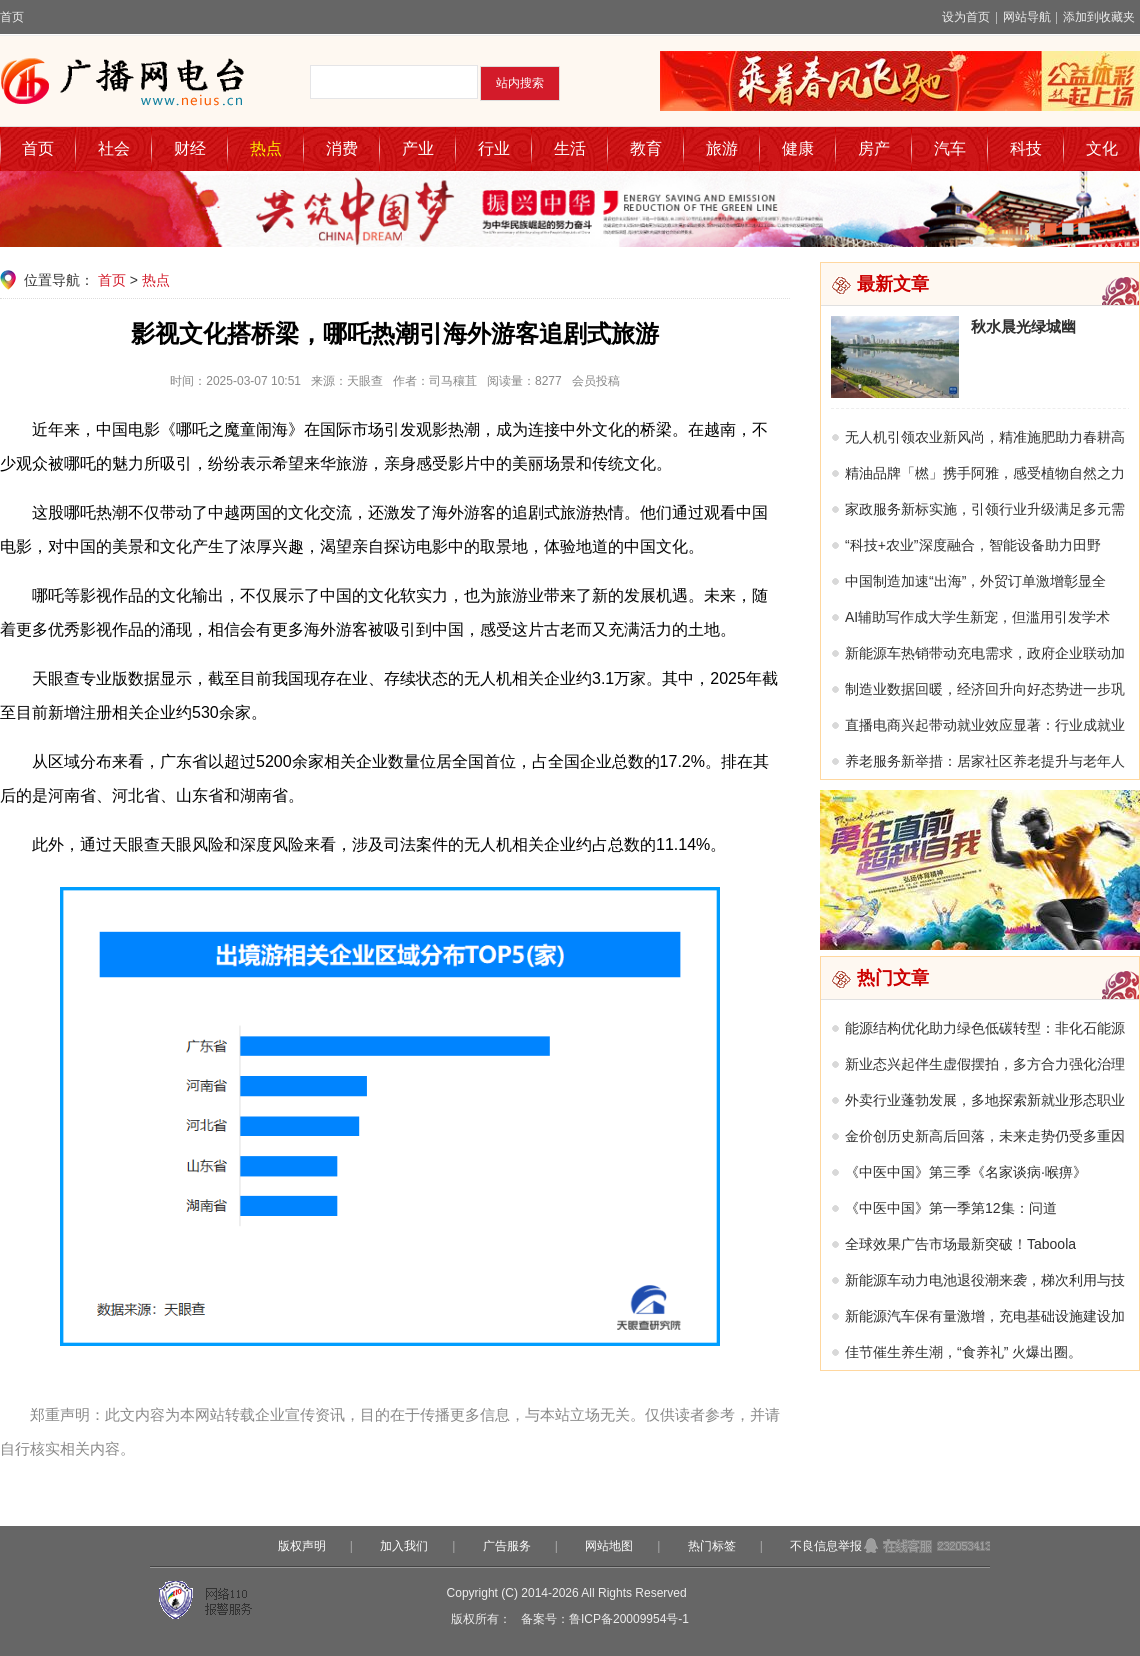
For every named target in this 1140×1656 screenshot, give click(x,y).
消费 (342, 148)
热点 (266, 148)
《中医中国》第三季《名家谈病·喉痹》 (966, 1172)
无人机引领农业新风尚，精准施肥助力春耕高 (985, 437)
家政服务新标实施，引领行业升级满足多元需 (985, 509)
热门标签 (712, 1546)
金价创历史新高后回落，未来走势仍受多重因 (985, 1136)
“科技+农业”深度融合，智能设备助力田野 (973, 545)
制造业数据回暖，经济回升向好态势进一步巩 (985, 689)
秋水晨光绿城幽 (1023, 326)
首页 (12, 17)
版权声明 (302, 1546)
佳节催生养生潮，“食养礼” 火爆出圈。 (963, 1352)
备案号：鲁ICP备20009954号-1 (605, 1619)
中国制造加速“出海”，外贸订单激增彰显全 (975, 581)
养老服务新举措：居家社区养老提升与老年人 (985, 761)
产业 (418, 148)
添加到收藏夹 (1099, 17)
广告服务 (507, 1546)
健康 (798, 148)
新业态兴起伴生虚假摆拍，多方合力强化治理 (985, 1064)
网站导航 (1027, 17)
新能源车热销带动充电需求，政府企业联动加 (985, 653)
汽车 (950, 148)
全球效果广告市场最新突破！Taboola (960, 1244)
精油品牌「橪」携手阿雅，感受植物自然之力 (985, 473)
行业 (494, 148)
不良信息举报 (826, 1546)
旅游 (722, 148)
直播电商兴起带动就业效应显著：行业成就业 (985, 725)
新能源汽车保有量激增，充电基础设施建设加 (985, 1316)
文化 (1102, 148)
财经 (190, 148)
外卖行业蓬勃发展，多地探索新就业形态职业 (985, 1100)
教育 (646, 148)
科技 (1026, 148)
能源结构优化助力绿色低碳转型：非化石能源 (985, 1028)
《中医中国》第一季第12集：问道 (951, 1208)
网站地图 (609, 1546)
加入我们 (404, 1546)
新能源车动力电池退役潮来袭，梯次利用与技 (985, 1280)
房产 (874, 148)
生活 (570, 148)
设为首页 (966, 17)
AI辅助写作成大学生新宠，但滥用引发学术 (977, 617)
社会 (114, 148)
